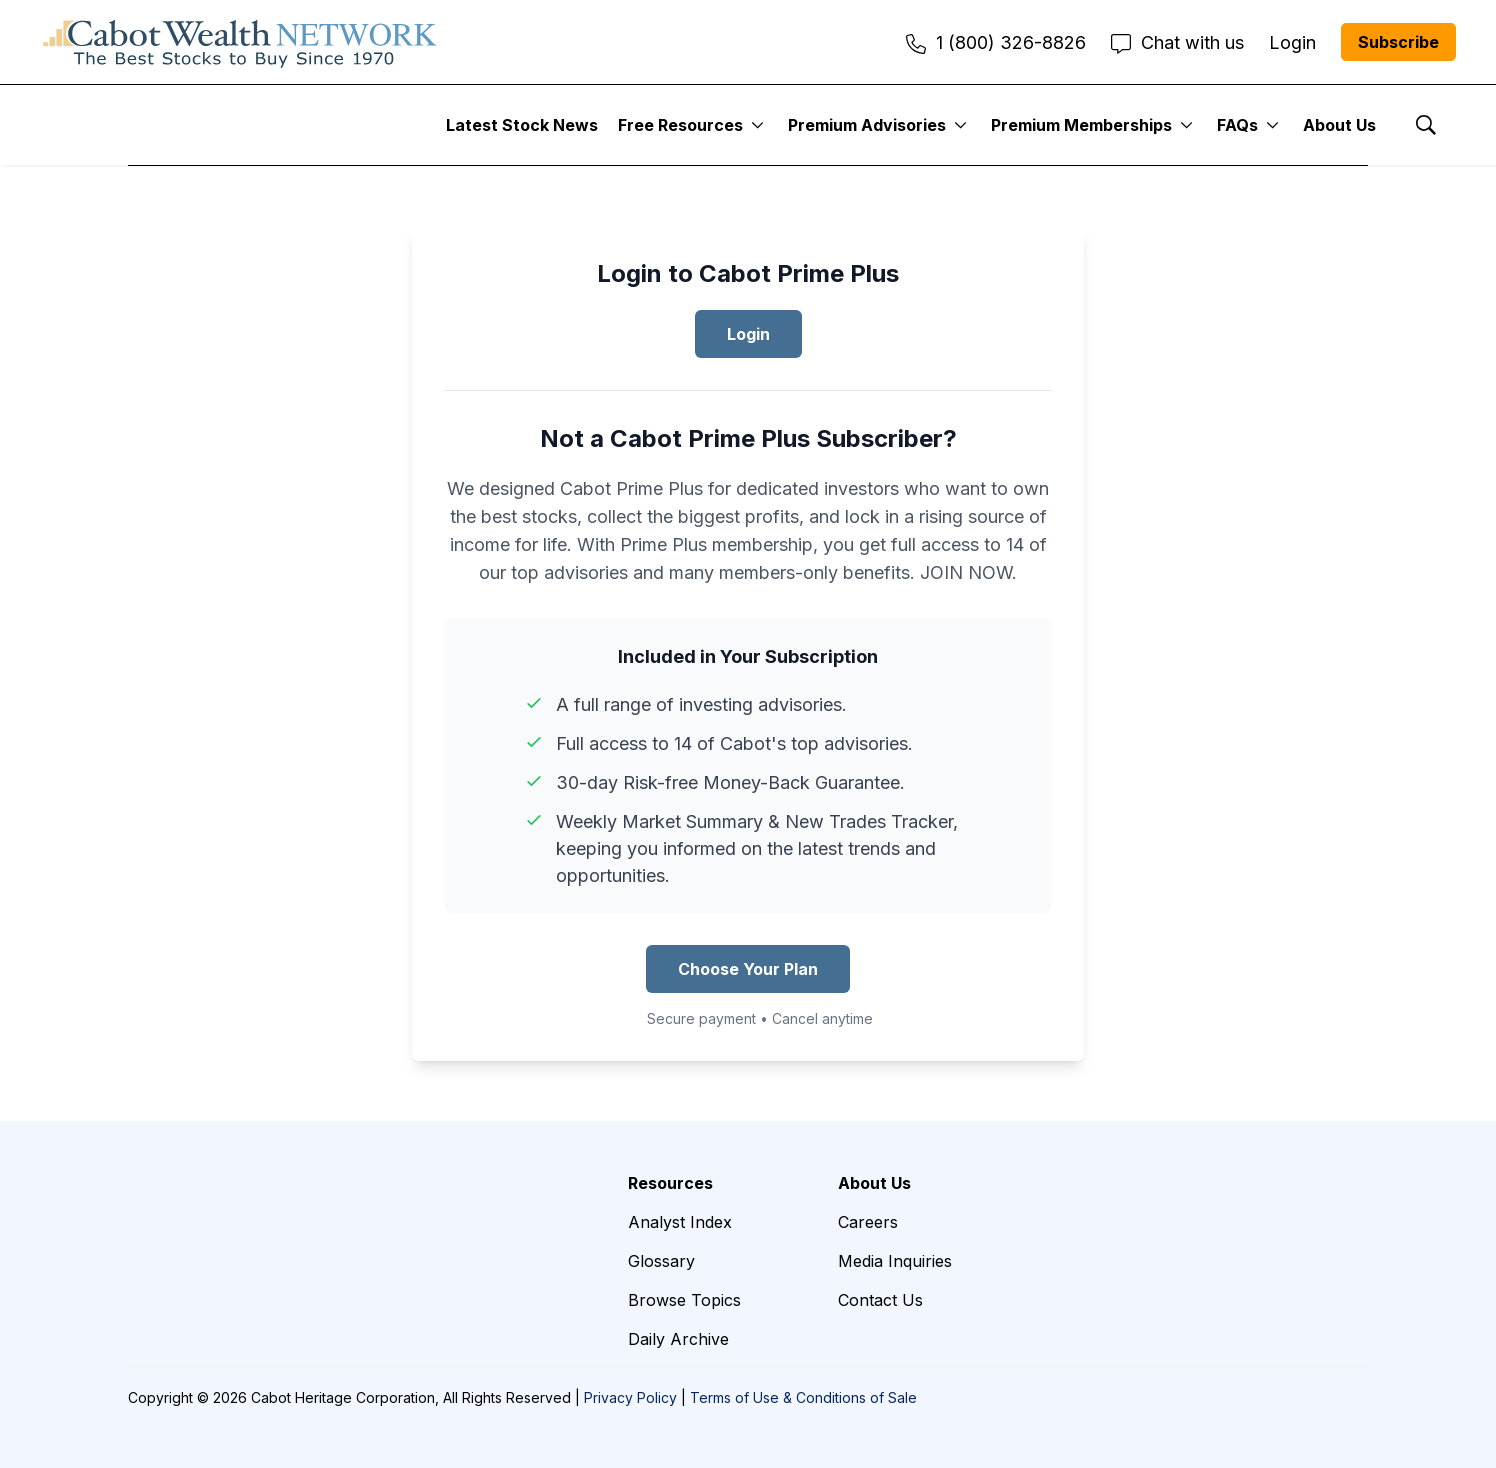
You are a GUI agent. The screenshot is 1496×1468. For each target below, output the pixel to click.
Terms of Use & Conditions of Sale (803, 1397)
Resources (670, 1183)
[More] (757, 125)
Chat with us (1177, 42)
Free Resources (680, 125)
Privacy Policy (630, 1397)
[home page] (240, 42)
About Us (1339, 125)
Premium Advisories (867, 125)
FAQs (1237, 125)
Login (748, 334)
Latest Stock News (522, 125)
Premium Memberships (1081, 125)
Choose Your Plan (748, 969)
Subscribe (1398, 42)
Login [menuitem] (1292, 42)
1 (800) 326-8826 (996, 42)
